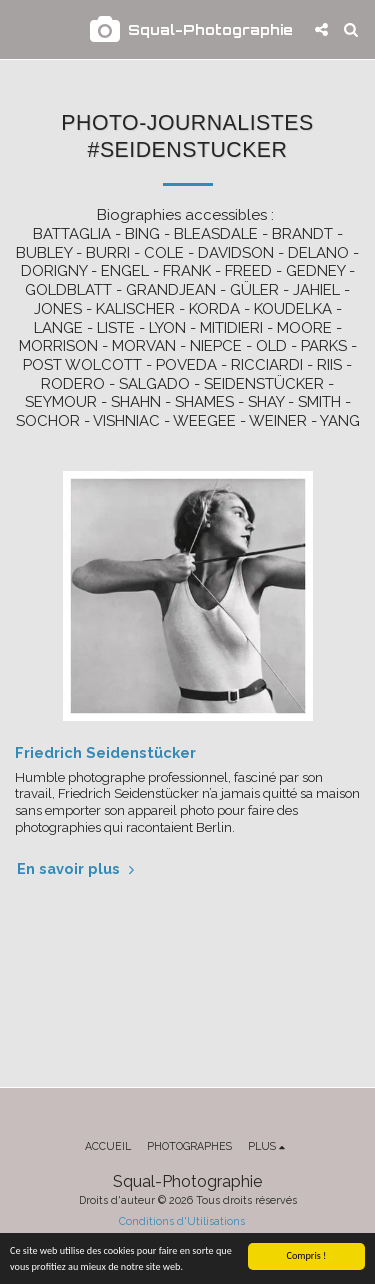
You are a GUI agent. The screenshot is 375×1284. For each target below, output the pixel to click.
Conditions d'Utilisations (182, 1221)
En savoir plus (78, 868)
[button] (22, 29)
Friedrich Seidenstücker (105, 752)
